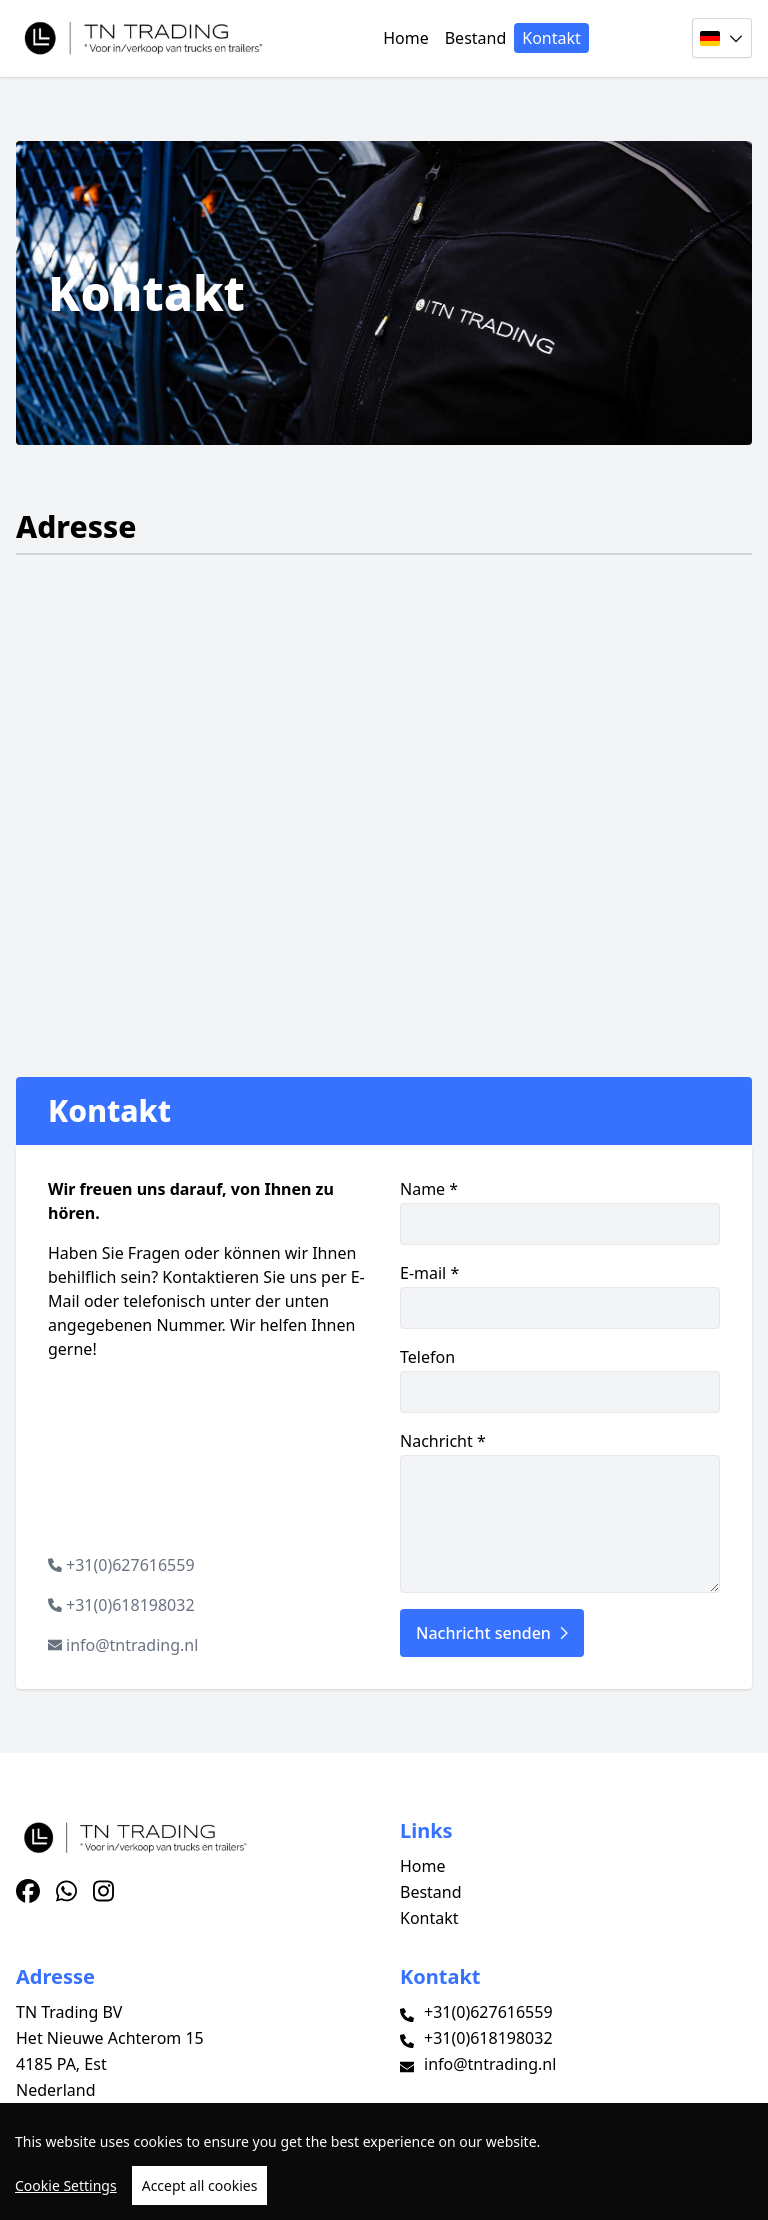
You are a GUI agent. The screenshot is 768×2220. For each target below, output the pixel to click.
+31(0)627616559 (130, 1565)
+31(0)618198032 (130, 1605)
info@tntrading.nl (132, 1645)
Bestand (476, 38)
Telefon (560, 1379)
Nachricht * (560, 1511)
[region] (384, 2161)
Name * (560, 1211)
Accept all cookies (200, 2185)
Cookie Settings (66, 2185)
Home (406, 38)
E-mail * (560, 1295)
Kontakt (551, 38)
